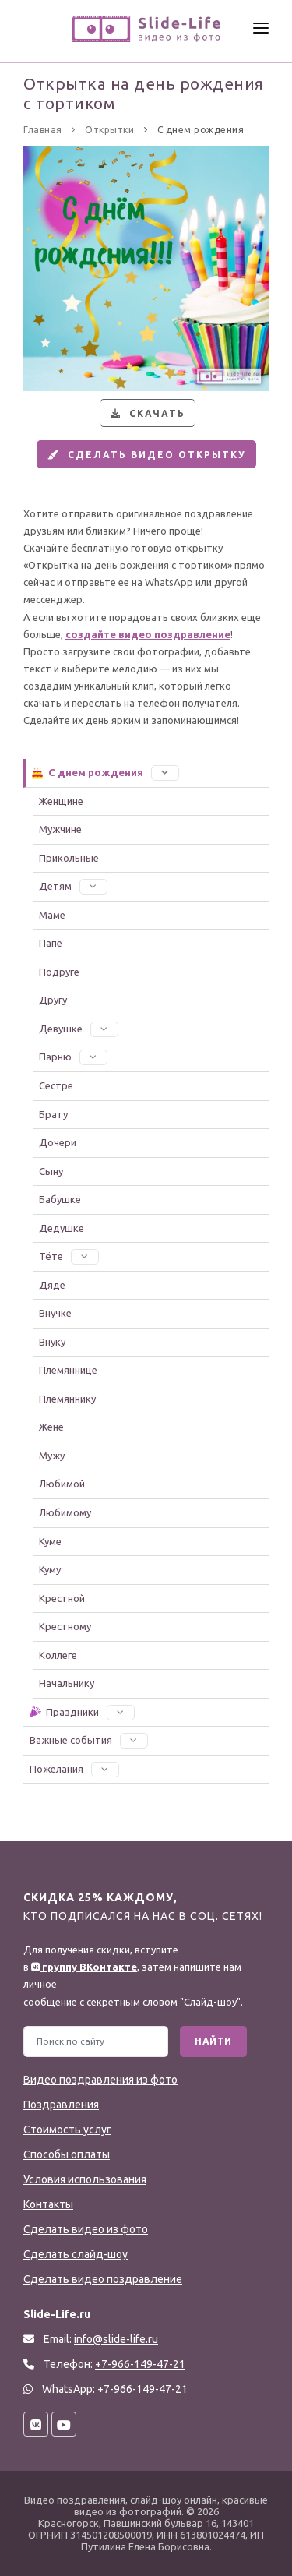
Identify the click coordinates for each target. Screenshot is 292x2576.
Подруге (59, 971)
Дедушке (61, 1228)
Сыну (51, 1171)
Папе (50, 942)
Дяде (52, 1284)
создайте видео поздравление (147, 634)
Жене (51, 1426)
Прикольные (69, 857)
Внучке (55, 1312)
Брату (53, 1114)
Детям (73, 885)
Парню (73, 1056)
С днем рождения (104, 772)
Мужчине (60, 829)
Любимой (62, 1483)
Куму (50, 1569)
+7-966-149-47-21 (142, 2389)
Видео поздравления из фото (100, 2079)
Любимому (65, 1512)
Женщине (61, 801)
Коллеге (58, 1655)
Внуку (52, 1341)
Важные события (89, 1739)
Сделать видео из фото (85, 2229)
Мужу (52, 1455)
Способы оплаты (66, 2154)
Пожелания (74, 1768)
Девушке (78, 1028)
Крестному (65, 1626)
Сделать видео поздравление (102, 2279)
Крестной (62, 1598)
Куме (50, 1541)
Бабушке (60, 1199)
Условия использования (84, 2179)
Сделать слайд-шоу (75, 2254)
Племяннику (67, 1398)
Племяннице (68, 1369)
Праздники (81, 1712)
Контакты (48, 2204)
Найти (213, 2041)
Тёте (69, 1256)
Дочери (57, 1142)
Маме (52, 914)
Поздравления (61, 2104)
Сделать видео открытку (145, 455)
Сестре (56, 1085)
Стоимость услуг (67, 2129)
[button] (165, 772)
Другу (53, 999)
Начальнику (66, 1683)
